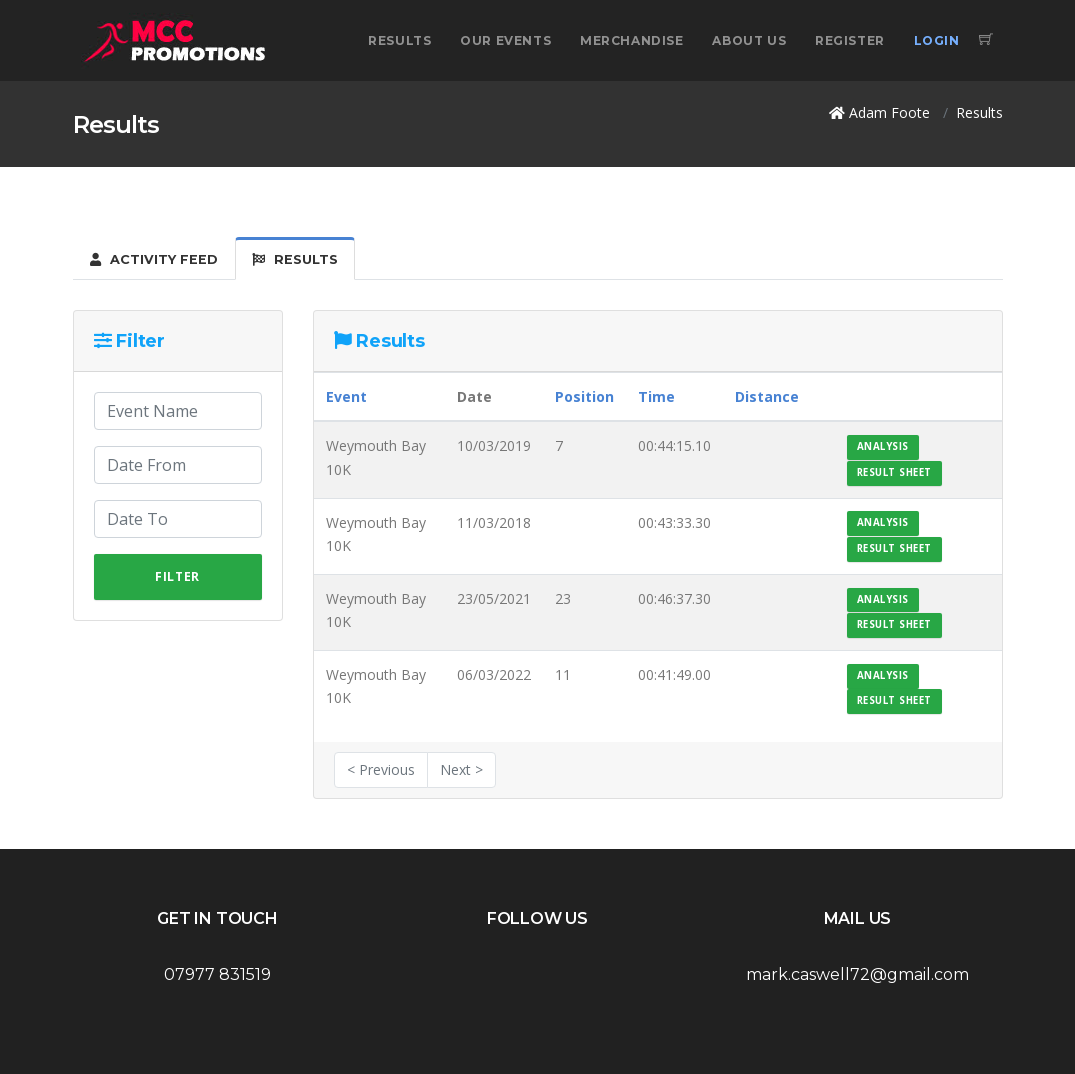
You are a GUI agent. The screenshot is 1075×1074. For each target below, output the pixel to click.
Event (346, 396)
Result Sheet (894, 472)
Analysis (883, 446)
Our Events (505, 40)
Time (656, 396)
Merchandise (632, 40)
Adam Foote (889, 112)
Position (584, 396)
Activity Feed (154, 259)
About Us (749, 40)
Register (850, 40)
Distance (767, 396)
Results (399, 40)
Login (937, 40)
